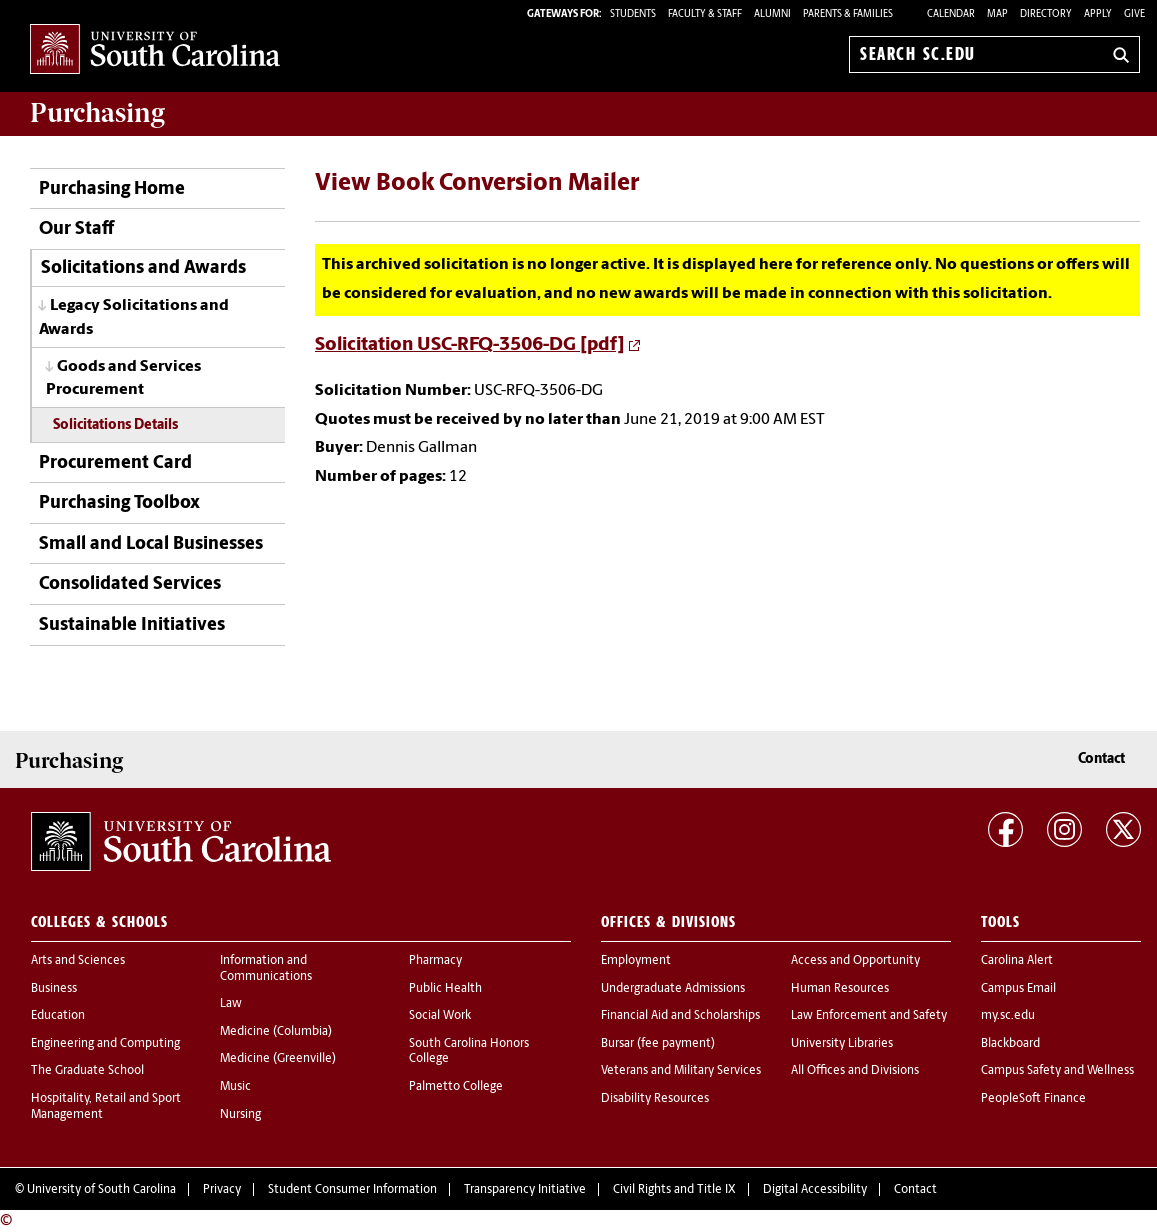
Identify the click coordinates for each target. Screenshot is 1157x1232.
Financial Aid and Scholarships (680, 1016)
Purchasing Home (112, 189)
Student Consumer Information (352, 1190)
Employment (636, 961)
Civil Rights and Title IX (674, 1190)
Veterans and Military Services (681, 1071)
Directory (1046, 14)
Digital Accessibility (815, 1190)
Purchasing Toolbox (119, 503)
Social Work (440, 1016)
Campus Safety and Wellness (1057, 1071)
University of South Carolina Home (155, 50)
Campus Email (1018, 989)
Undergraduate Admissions (673, 989)
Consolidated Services (130, 584)
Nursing (240, 1115)
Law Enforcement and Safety (869, 1016)
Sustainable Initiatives (132, 625)
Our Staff (76, 229)
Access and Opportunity (855, 961)
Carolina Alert (1017, 961)
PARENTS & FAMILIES (848, 14)
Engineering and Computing (105, 1044)
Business (54, 989)
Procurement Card (115, 463)
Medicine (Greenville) (278, 1059)
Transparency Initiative (525, 1190)
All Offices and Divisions (855, 1071)
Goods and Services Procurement (123, 378)
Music (235, 1087)
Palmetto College (456, 1087)
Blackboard (1010, 1044)
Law (231, 1004)
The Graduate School (87, 1071)
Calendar (951, 14)
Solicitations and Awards (143, 268)
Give (1134, 14)
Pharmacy (435, 961)
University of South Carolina (101, 1190)
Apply (1098, 14)
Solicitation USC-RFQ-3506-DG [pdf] (470, 345)
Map (997, 14)
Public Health (445, 989)
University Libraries (842, 1044)
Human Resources (840, 989)
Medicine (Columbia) (276, 1032)
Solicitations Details (115, 425)
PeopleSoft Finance (1033, 1099)
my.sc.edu (1008, 1016)
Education (58, 1016)
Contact (1101, 759)
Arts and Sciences (78, 961)
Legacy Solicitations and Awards (134, 317)
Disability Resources (655, 1099)
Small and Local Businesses (151, 544)
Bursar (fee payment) (658, 1044)
